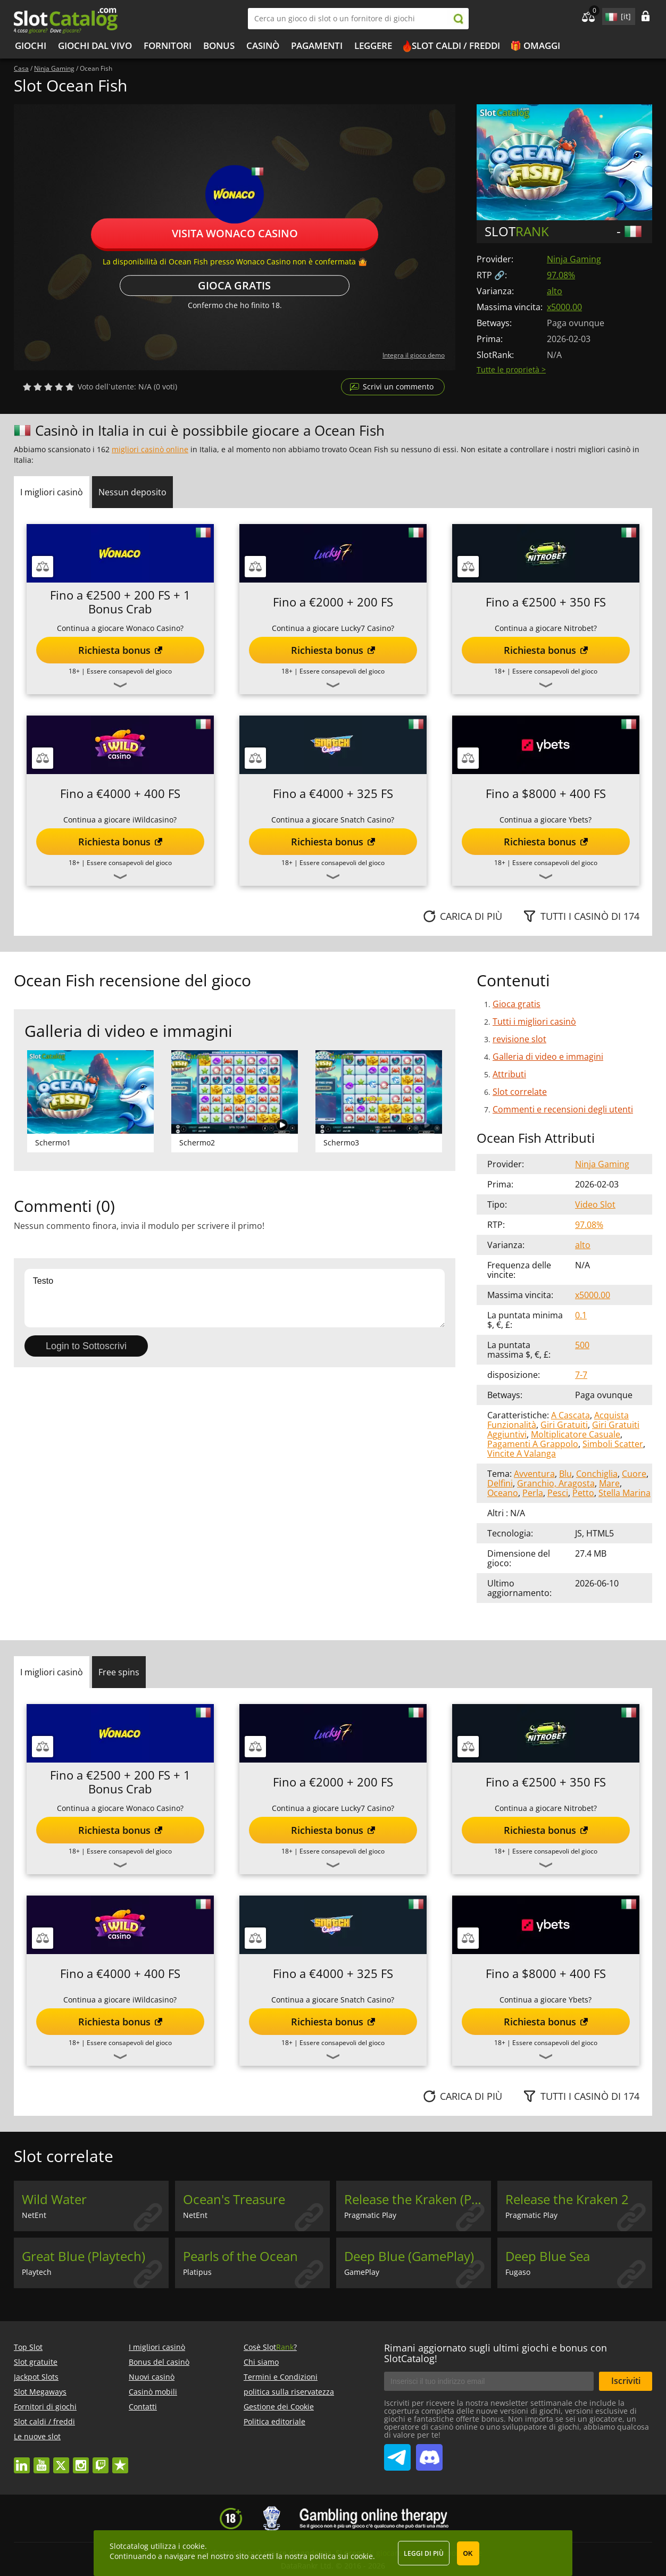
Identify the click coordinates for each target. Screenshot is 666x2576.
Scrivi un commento (398, 386)
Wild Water (54, 2199)
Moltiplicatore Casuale (575, 1434)
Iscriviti (625, 2381)
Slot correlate (520, 1092)
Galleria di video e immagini (548, 1056)
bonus (219, 45)
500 (582, 1345)
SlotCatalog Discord (429, 2453)
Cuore (634, 1474)
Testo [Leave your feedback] (234, 1298)
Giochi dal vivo (95, 45)
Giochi (30, 45)
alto (554, 291)
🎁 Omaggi (535, 45)
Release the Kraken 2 (567, 2199)
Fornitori (168, 45)
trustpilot (120, 2460)
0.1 (581, 1315)
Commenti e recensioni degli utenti (563, 1109)
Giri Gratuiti (564, 1425)
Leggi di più (424, 2553)
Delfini (500, 1483)
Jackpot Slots (36, 2377)
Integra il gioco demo (413, 355)
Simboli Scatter (612, 1444)
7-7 (581, 1375)
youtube (41, 2460)
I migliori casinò (157, 2347)
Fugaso (517, 2272)
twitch (101, 2460)
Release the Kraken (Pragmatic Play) (417, 2199)
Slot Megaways (40, 2392)
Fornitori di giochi (45, 2407)
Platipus (197, 2272)
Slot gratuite (35, 2362)
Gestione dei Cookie (279, 2407)
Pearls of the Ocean (240, 2256)
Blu (565, 1474)
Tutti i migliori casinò (534, 1021)
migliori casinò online (150, 449)
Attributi (509, 1074)
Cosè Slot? (270, 2347)
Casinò (262, 45)
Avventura (534, 1474)
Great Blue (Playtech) (83, 2256)
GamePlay (361, 2272)
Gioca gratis (234, 285)
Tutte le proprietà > (511, 369)
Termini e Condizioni (281, 2377)
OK (468, 2553)
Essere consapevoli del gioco (129, 671)
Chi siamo (261, 2362)
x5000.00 (564, 307)
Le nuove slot (37, 2436)
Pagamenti (317, 45)
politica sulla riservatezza (289, 2392)
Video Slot (595, 1204)
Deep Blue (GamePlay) (409, 2256)
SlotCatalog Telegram (397, 2453)
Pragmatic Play (370, 2215)
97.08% (561, 275)
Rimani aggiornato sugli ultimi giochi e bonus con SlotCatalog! (495, 2353)
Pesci (557, 1493)
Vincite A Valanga (521, 1453)
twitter (61, 2460)
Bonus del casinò (159, 2362)
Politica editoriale (274, 2421)
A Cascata (570, 1415)
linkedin (22, 2460)
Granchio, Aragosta (556, 1483)
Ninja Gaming (574, 259)
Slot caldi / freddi (456, 45)
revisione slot (519, 1039)
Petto (583, 1493)
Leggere (373, 45)
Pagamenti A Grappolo (532, 1444)
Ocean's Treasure (234, 2199)
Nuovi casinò (151, 2377)
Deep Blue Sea (547, 2256)
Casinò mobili (153, 2392)
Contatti (143, 2407)
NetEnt (34, 2215)
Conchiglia (597, 1474)
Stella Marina (624, 1493)
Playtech (37, 2272)
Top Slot (28, 2347)
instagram (81, 2460)
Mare (609, 1483)
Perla (532, 1493)
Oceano (502, 1493)
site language (610, 15)
